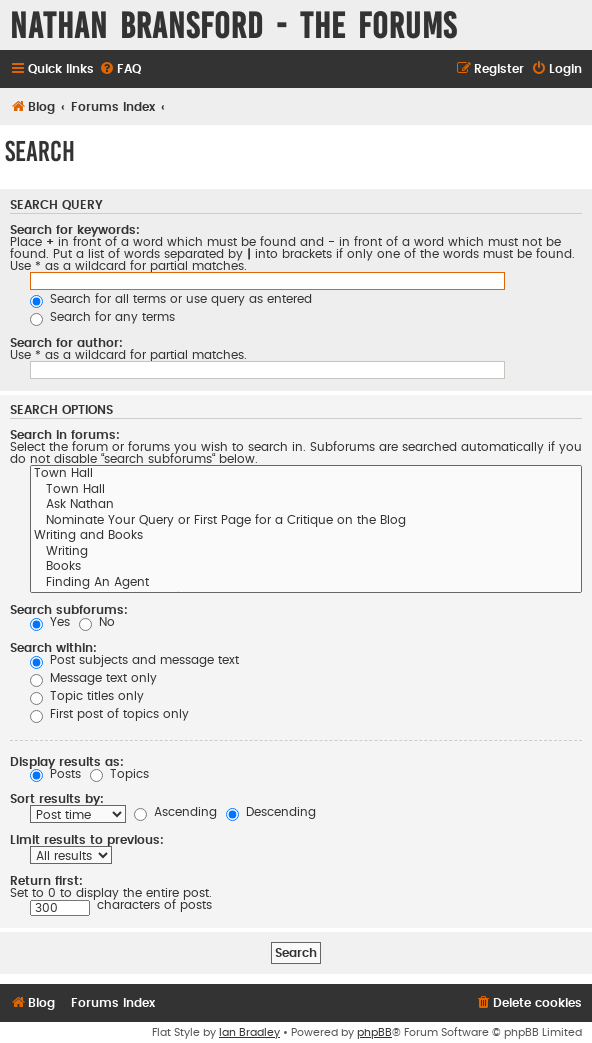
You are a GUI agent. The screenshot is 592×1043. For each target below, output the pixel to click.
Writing (306, 553)
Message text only (93, 678)
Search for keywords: (75, 230)
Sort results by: (57, 799)
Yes (50, 622)
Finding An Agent (306, 584)
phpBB (374, 1032)
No (97, 622)
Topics (119, 774)
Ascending (175, 812)
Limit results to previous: (87, 840)
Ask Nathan (306, 506)
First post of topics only (109, 714)
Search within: (53, 648)
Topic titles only (87, 696)
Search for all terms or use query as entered (171, 299)
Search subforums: (69, 610)
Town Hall (306, 475)
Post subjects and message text (134, 660)
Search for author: (66, 343)
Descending (271, 812)
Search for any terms (102, 317)
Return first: (46, 881)
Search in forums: (65, 435)
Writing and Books (306, 537)
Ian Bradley (249, 1032)
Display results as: (67, 762)
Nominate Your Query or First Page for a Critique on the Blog (306, 522)
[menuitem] (120, 69)
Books (306, 568)
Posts (55, 774)
